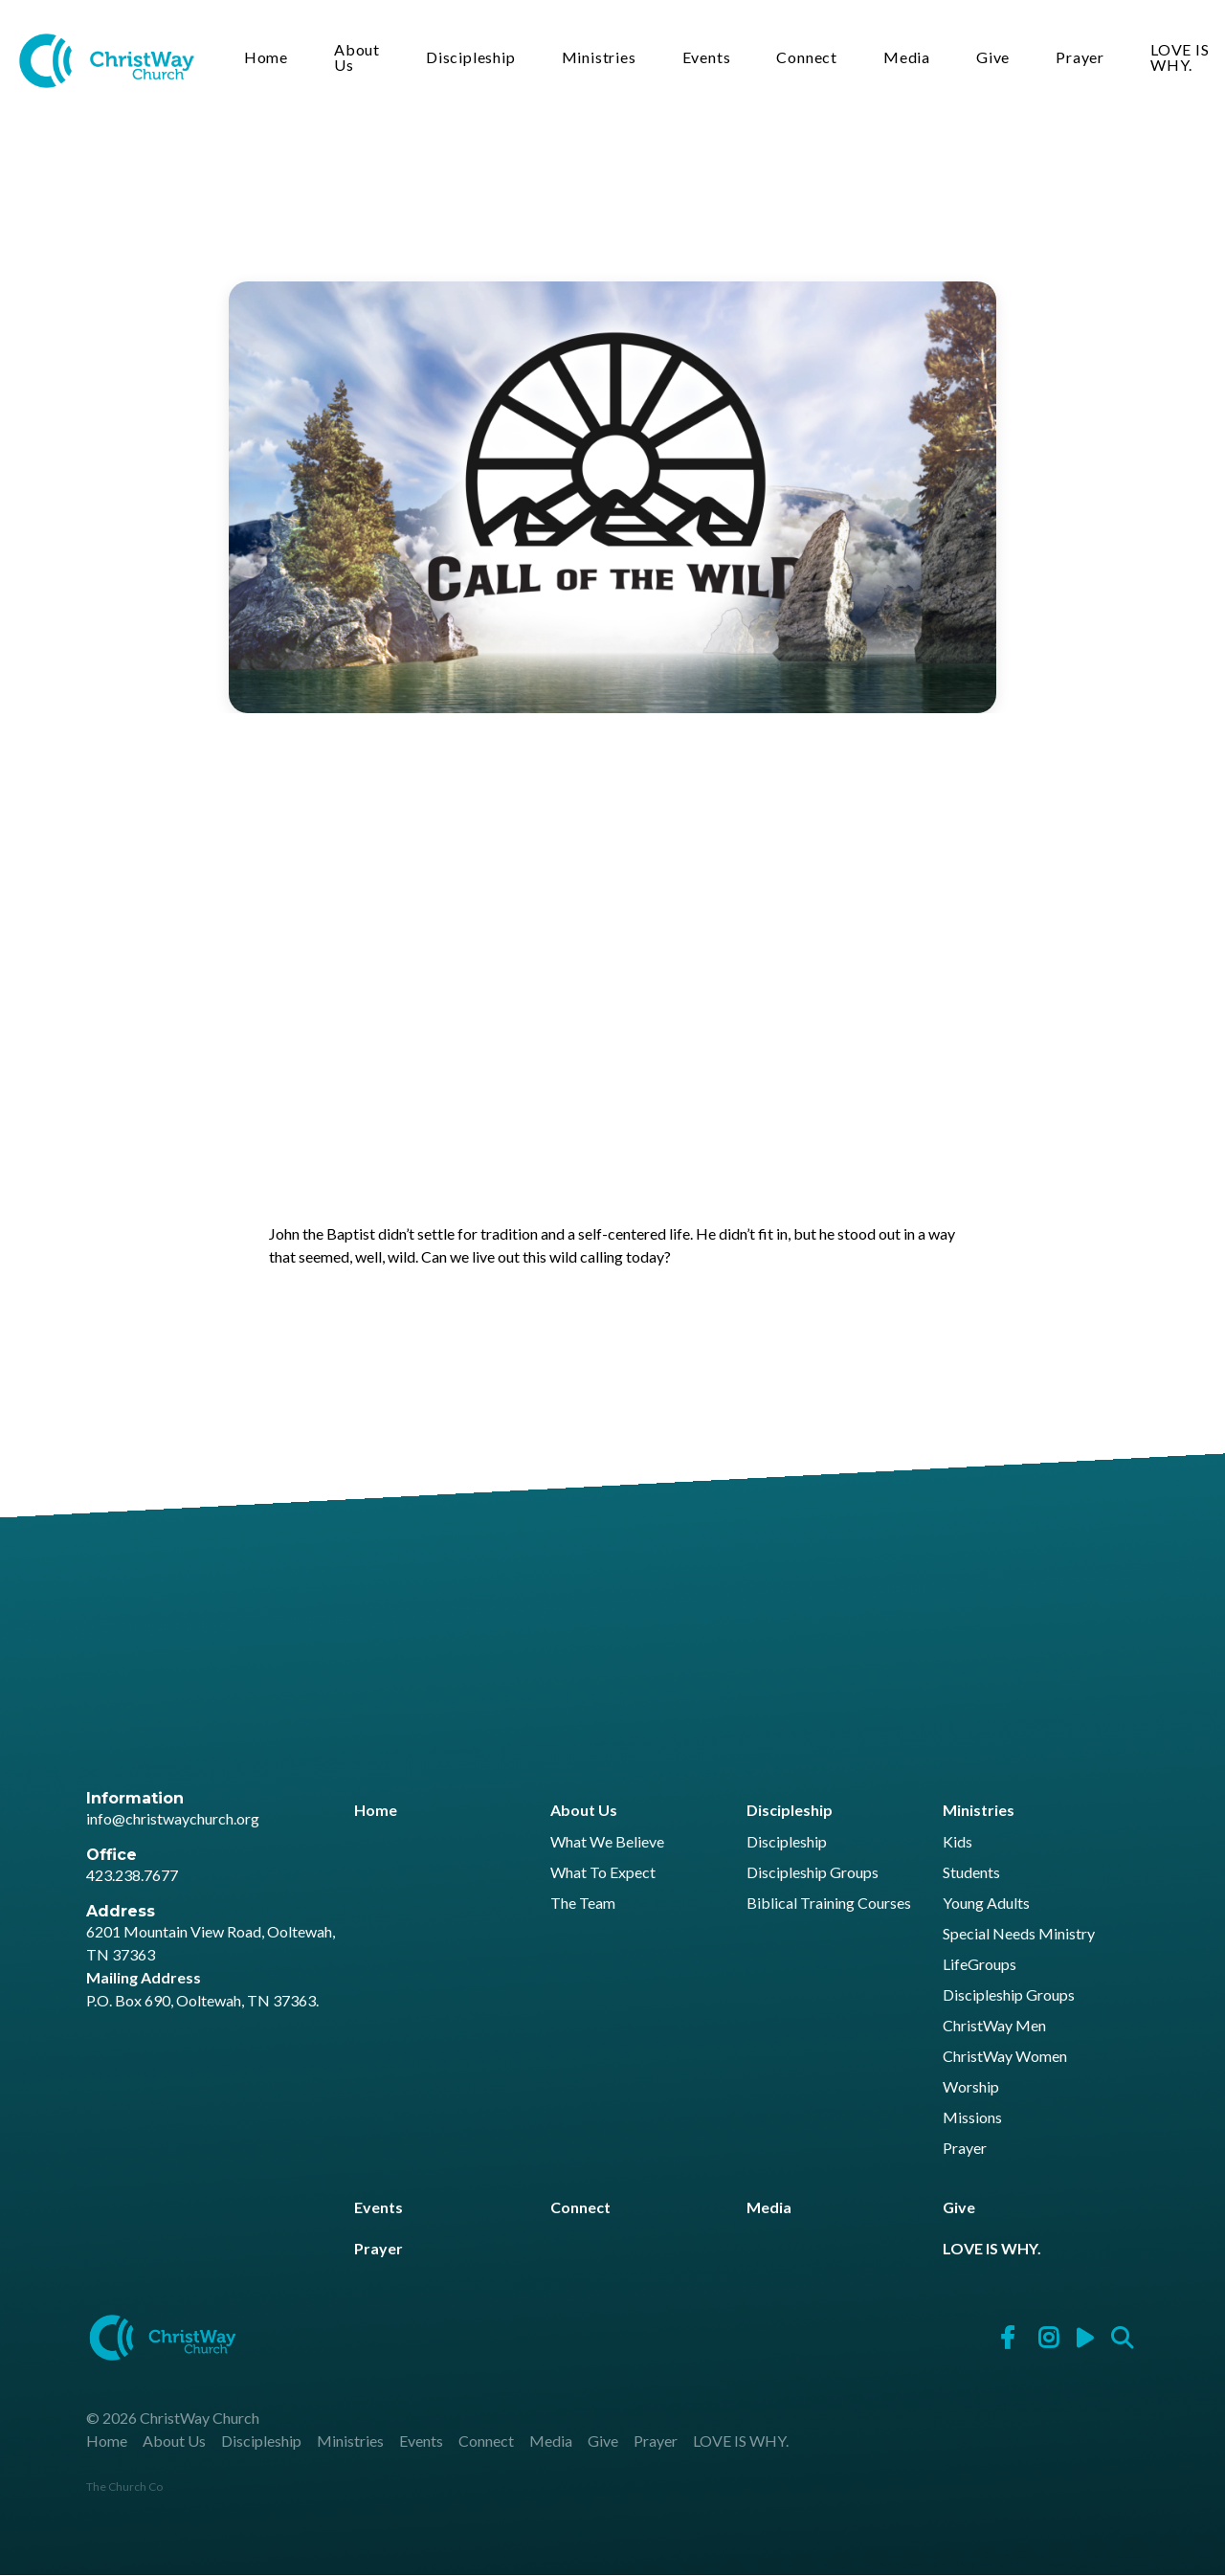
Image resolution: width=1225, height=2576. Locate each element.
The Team (582, 1903)
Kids (957, 1842)
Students (971, 1873)
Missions (972, 2118)
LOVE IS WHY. (1172, 57)
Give (994, 58)
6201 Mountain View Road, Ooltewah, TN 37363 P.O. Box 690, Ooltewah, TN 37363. (210, 1966)
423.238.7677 (132, 1876)
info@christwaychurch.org (172, 1818)
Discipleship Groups (812, 1873)
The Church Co (124, 2487)
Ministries (600, 58)
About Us (358, 58)
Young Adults (986, 1903)
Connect (808, 58)
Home (267, 58)
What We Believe (607, 1842)
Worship (971, 2087)
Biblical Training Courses (828, 1903)
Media (907, 58)
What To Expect (603, 1873)
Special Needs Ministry (1019, 1934)
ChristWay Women (1005, 2057)
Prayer (1081, 58)
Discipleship (472, 58)
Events (707, 58)
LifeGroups (979, 1965)
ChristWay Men (994, 2026)
